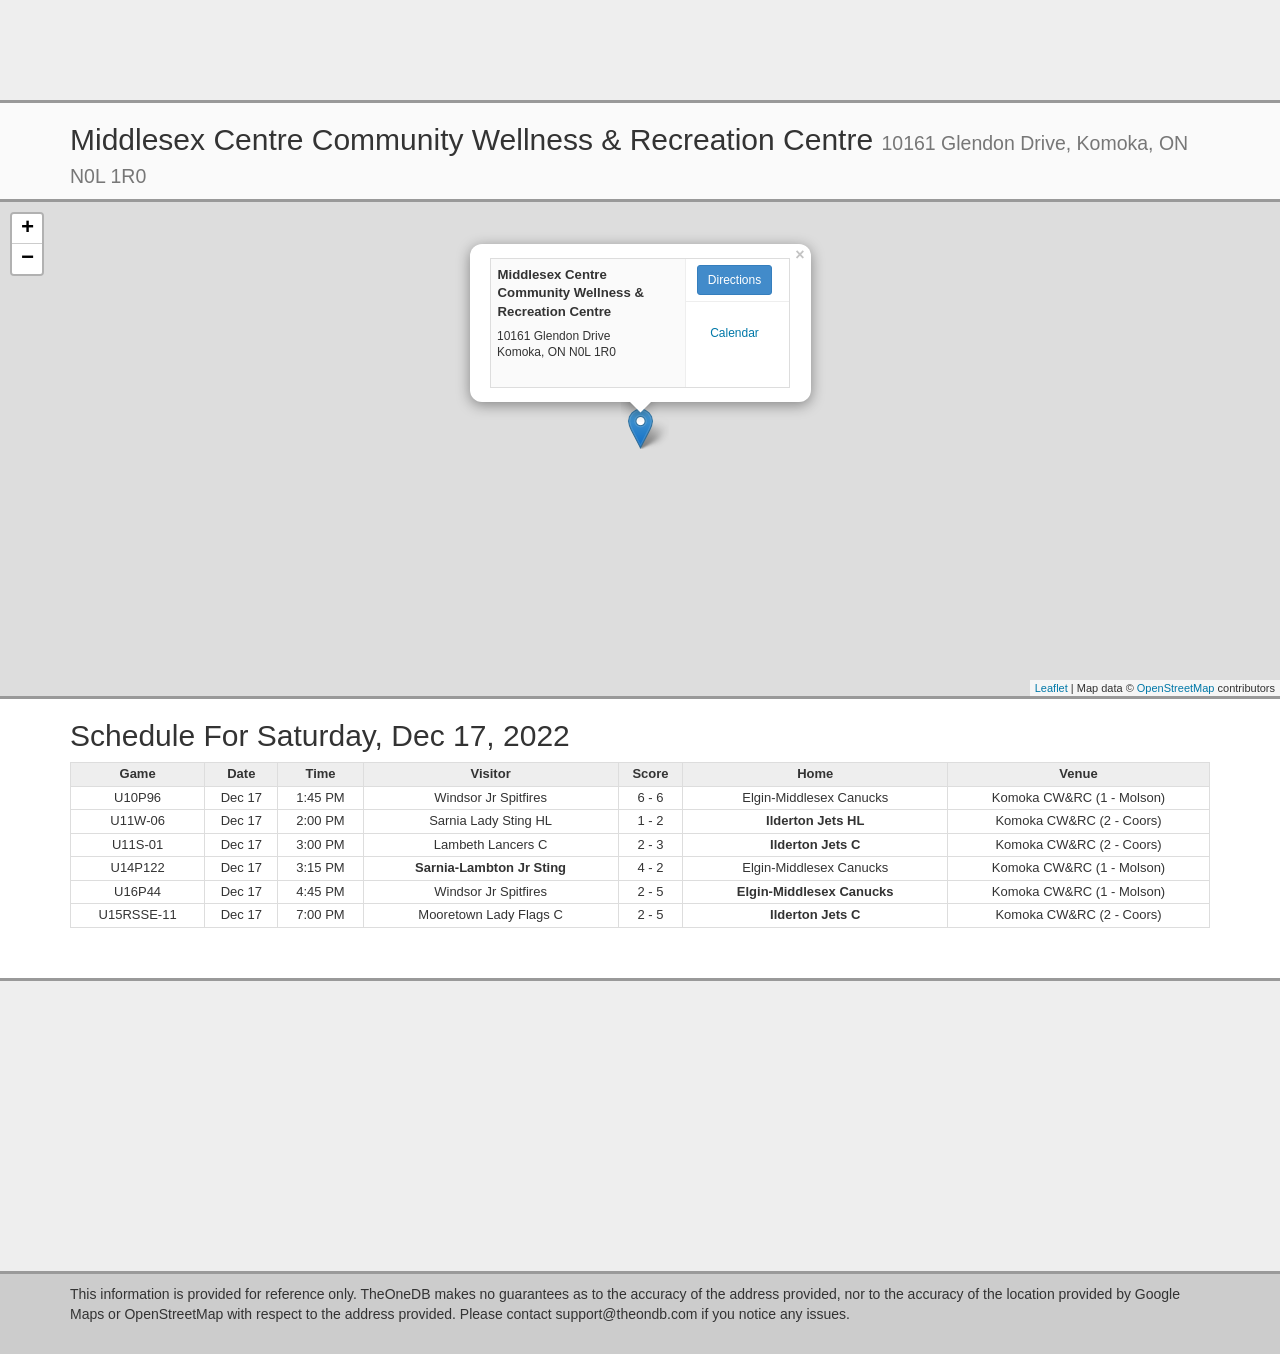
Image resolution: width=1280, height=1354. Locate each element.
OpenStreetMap (1176, 688)
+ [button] (27, 229)
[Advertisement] (640, 50)
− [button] (27, 259)
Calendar (734, 333)
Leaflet (1051, 688)
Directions (734, 280)
